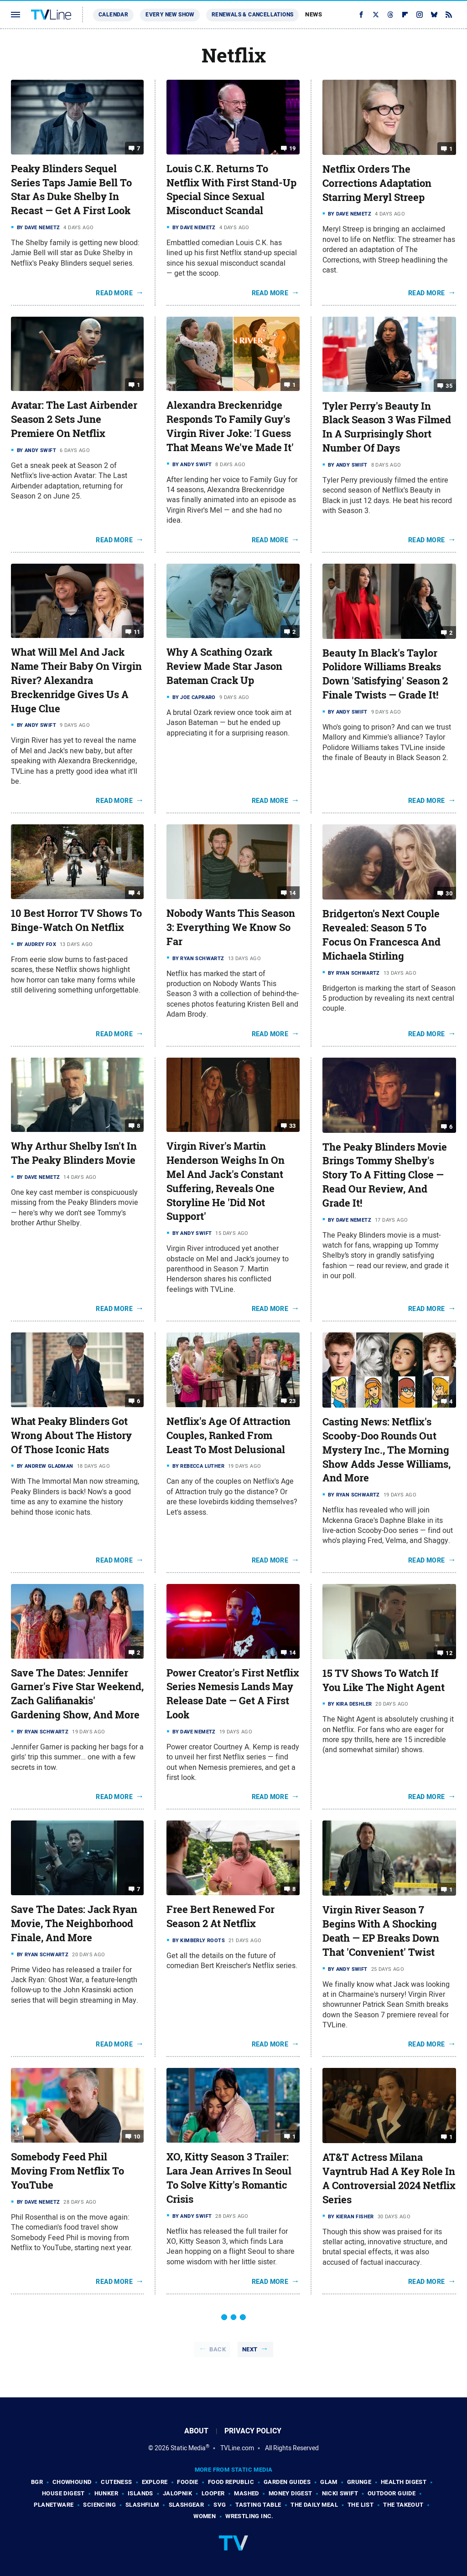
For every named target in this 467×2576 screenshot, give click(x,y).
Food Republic (231, 2482)
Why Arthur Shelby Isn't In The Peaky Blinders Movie (74, 1153)
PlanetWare (53, 2504)
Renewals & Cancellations (253, 14)
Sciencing (99, 2504)
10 (137, 2136)
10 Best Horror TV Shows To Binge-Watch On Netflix (76, 920)
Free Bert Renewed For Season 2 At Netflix (220, 1916)
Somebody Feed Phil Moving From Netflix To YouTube (67, 2171)
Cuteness (116, 2482)
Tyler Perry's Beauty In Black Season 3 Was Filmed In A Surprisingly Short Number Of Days (386, 427)
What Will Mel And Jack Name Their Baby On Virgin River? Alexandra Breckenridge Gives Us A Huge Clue (76, 680)
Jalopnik (177, 2493)
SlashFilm (142, 2504)
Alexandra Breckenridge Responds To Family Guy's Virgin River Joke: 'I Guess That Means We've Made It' (230, 426)
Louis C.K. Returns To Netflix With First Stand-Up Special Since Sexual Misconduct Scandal (231, 189)
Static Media (188, 2448)
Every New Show (169, 14)
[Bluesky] (434, 14)
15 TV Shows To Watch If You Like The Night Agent (383, 1680)
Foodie (187, 2482)
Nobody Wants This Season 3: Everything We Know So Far (230, 927)
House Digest (63, 2493)
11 (137, 631)
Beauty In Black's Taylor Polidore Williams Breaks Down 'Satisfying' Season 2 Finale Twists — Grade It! (385, 674)
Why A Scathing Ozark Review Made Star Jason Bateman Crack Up (224, 666)
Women (204, 2516)
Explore (155, 2482)
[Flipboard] (405, 14)
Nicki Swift (340, 2493)
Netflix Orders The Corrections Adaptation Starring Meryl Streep (376, 183)
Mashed (246, 2493)
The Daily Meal (314, 2504)
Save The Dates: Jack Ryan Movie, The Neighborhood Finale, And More (74, 1923)
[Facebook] (361, 14)
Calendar (113, 14)
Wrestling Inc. (249, 2516)
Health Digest (403, 2482)
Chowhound (72, 2482)
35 (449, 385)
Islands (140, 2493)
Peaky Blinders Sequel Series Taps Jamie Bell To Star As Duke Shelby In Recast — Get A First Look (71, 189)
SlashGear (186, 2504)
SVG (219, 2504)
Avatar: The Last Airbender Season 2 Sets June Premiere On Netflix (74, 419)
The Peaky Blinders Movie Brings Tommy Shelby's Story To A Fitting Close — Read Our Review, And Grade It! (384, 1175)
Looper (213, 2493)
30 (449, 893)
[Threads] (390, 14)
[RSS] (449, 14)
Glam (328, 2482)
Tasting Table (258, 2504)
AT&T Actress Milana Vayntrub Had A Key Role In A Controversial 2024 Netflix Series (389, 2178)
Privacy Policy (252, 2431)
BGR (37, 2482)
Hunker (106, 2493)
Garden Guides (287, 2482)
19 (292, 148)
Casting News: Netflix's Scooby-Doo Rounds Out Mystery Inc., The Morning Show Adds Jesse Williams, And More (386, 1450)
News (313, 14)
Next (250, 2349)
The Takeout (403, 2504)
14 (292, 893)
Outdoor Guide (391, 2493)
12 (449, 1653)
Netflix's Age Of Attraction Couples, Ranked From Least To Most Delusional (228, 1435)
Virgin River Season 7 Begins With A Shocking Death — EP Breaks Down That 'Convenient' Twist (380, 1931)
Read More (114, 293)
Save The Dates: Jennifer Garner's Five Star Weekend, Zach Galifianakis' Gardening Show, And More (77, 1694)
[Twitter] (376, 14)
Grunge (359, 2482)
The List (361, 2504)
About (196, 2431)
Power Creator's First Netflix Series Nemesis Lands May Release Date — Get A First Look (232, 1694)
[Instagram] (419, 14)
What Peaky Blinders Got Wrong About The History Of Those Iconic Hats (71, 1435)
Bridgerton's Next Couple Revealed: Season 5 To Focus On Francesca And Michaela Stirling (381, 934)
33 (292, 1125)
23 (292, 1401)
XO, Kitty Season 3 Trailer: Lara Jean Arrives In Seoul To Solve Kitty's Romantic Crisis (228, 2178)
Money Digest (290, 2493)
